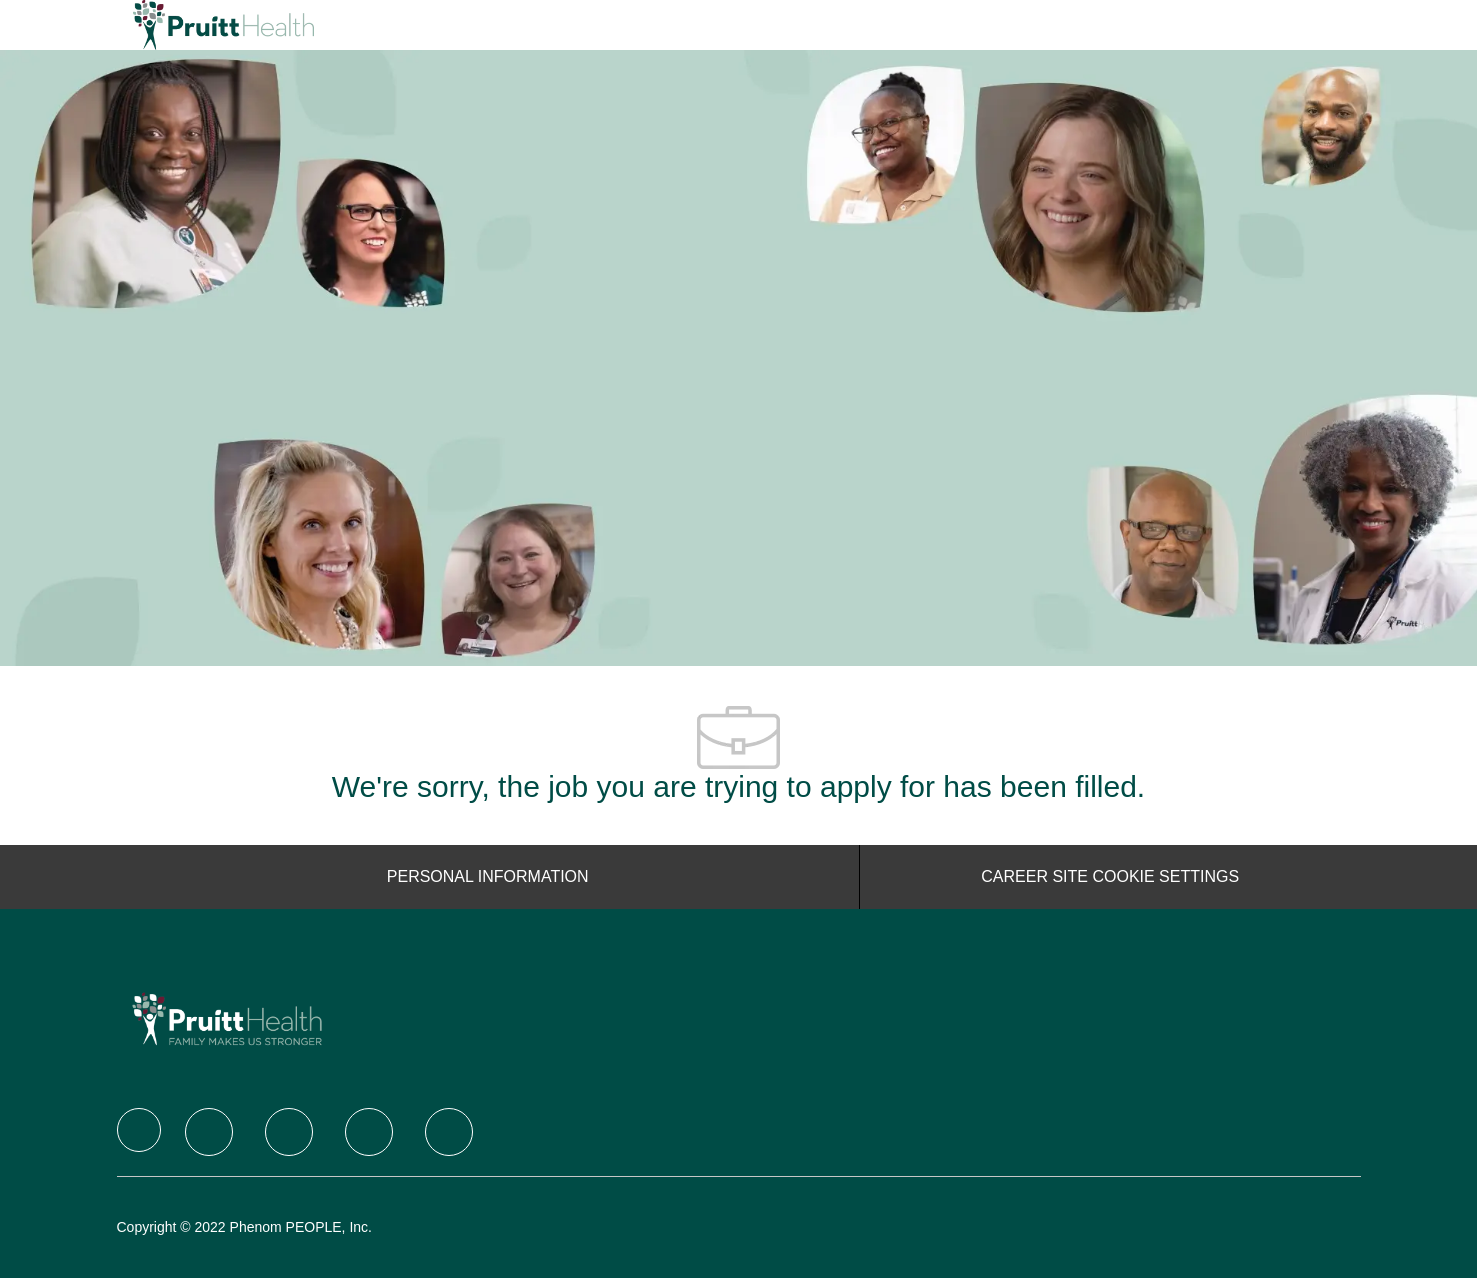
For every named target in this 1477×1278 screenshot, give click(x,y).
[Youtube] (449, 1132)
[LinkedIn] (289, 1132)
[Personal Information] (488, 877)
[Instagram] (369, 1132)
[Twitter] (209, 1132)
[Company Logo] (183, 25)
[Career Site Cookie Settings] (1110, 877)
